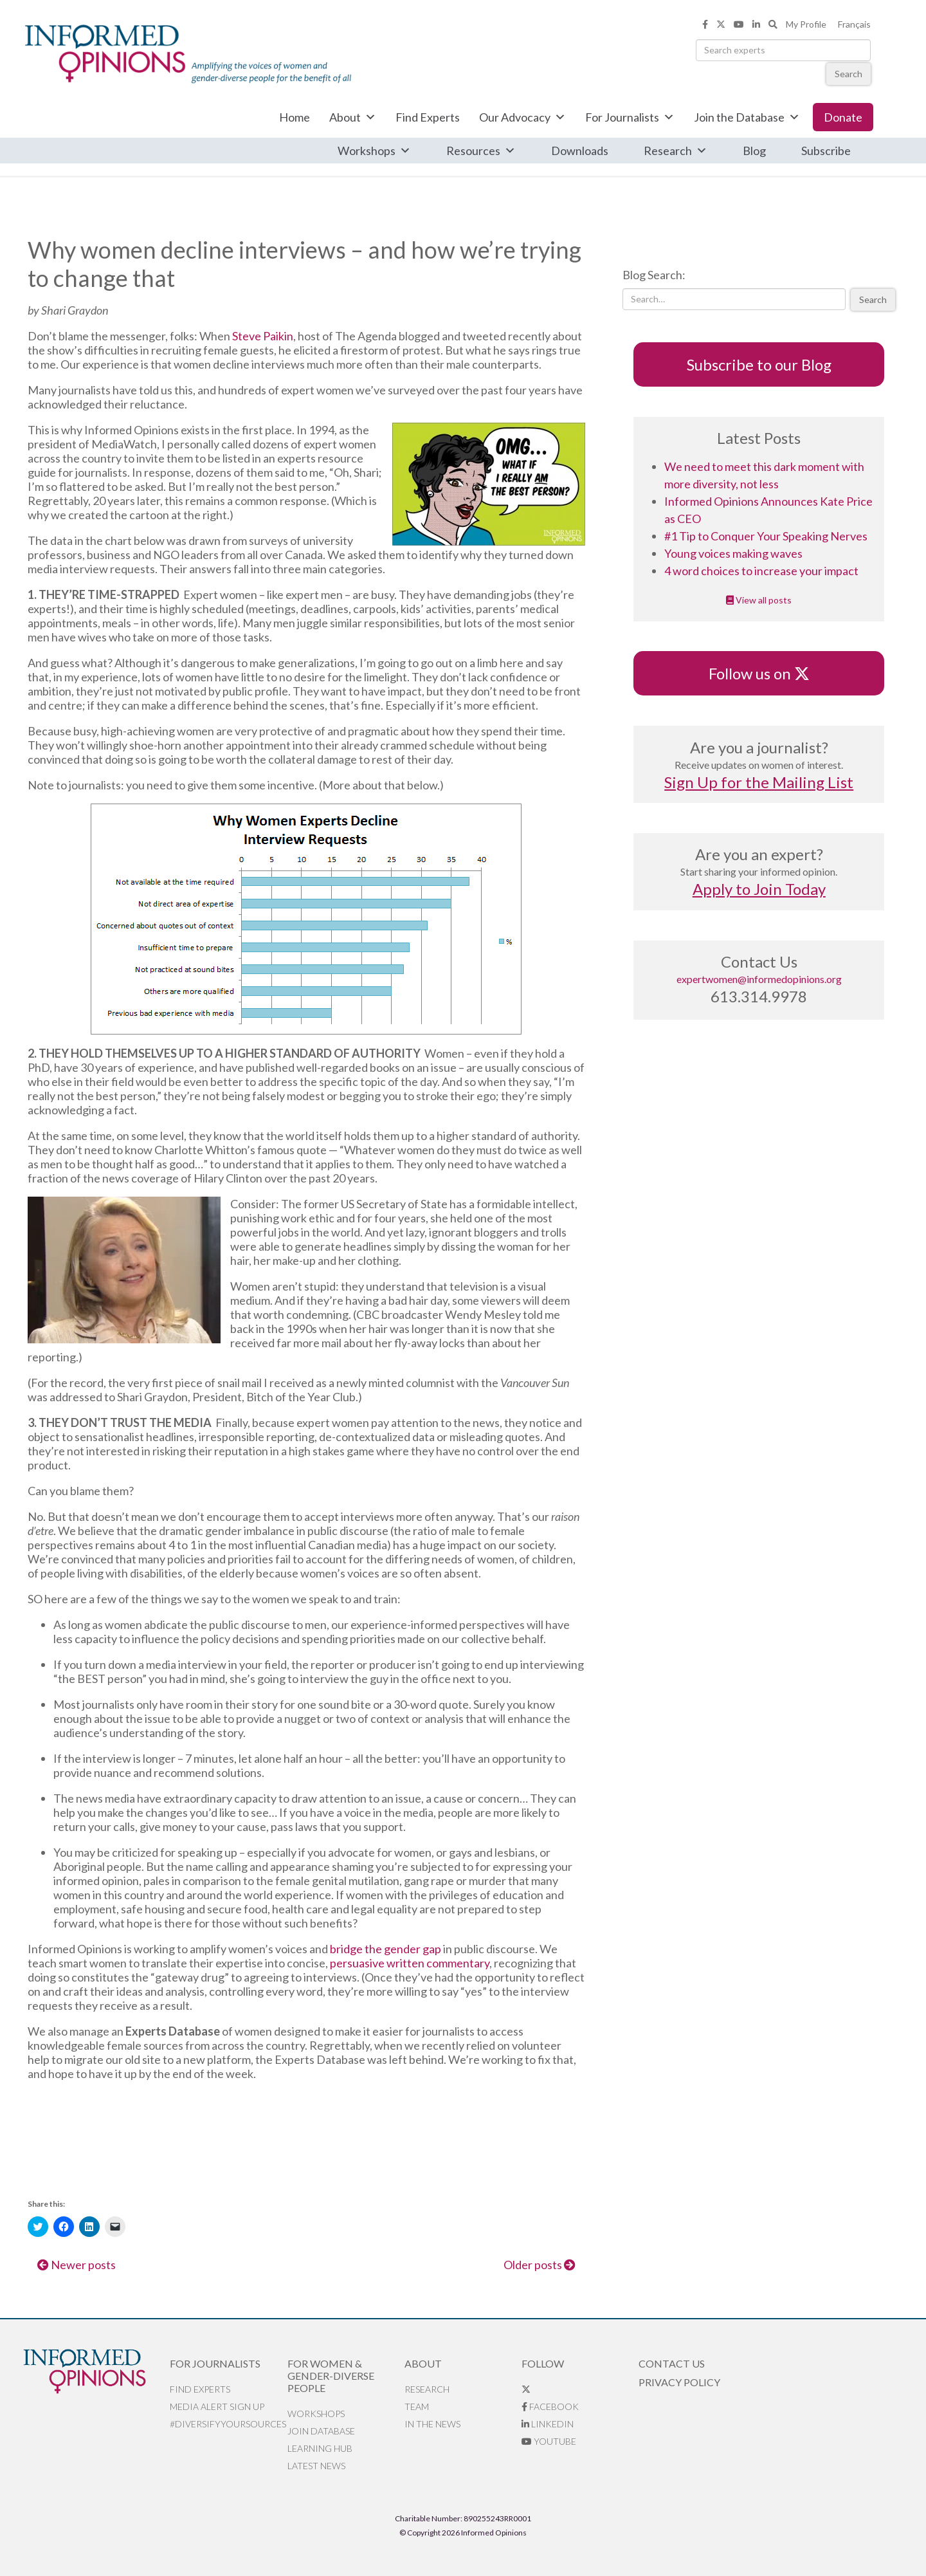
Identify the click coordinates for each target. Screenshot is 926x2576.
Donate (843, 117)
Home (294, 117)
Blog (754, 150)
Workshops (374, 150)
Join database (321, 2430)
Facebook (550, 2406)
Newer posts (76, 2265)
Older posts (540, 2265)
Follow (543, 2363)
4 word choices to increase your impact (761, 571)
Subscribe (826, 150)
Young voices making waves (733, 553)
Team (416, 2406)
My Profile (806, 24)
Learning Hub (319, 2448)
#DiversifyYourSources (228, 2423)
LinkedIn (548, 2423)
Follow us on (759, 673)
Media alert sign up (217, 2406)
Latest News (316, 2465)
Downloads (579, 150)
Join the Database (747, 117)
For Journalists (630, 117)
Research (675, 150)
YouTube (549, 2441)
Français (854, 24)
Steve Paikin (262, 336)
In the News (432, 2423)
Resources (481, 150)
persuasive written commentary (409, 1963)
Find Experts (427, 117)
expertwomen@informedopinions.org (759, 979)
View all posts (759, 599)
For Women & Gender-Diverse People (330, 2375)
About (352, 117)
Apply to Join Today (759, 888)
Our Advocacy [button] (522, 117)
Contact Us (672, 2363)
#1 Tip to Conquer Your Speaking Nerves (765, 536)
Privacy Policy (679, 2382)
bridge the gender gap (385, 1949)
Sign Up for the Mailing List (758, 782)
